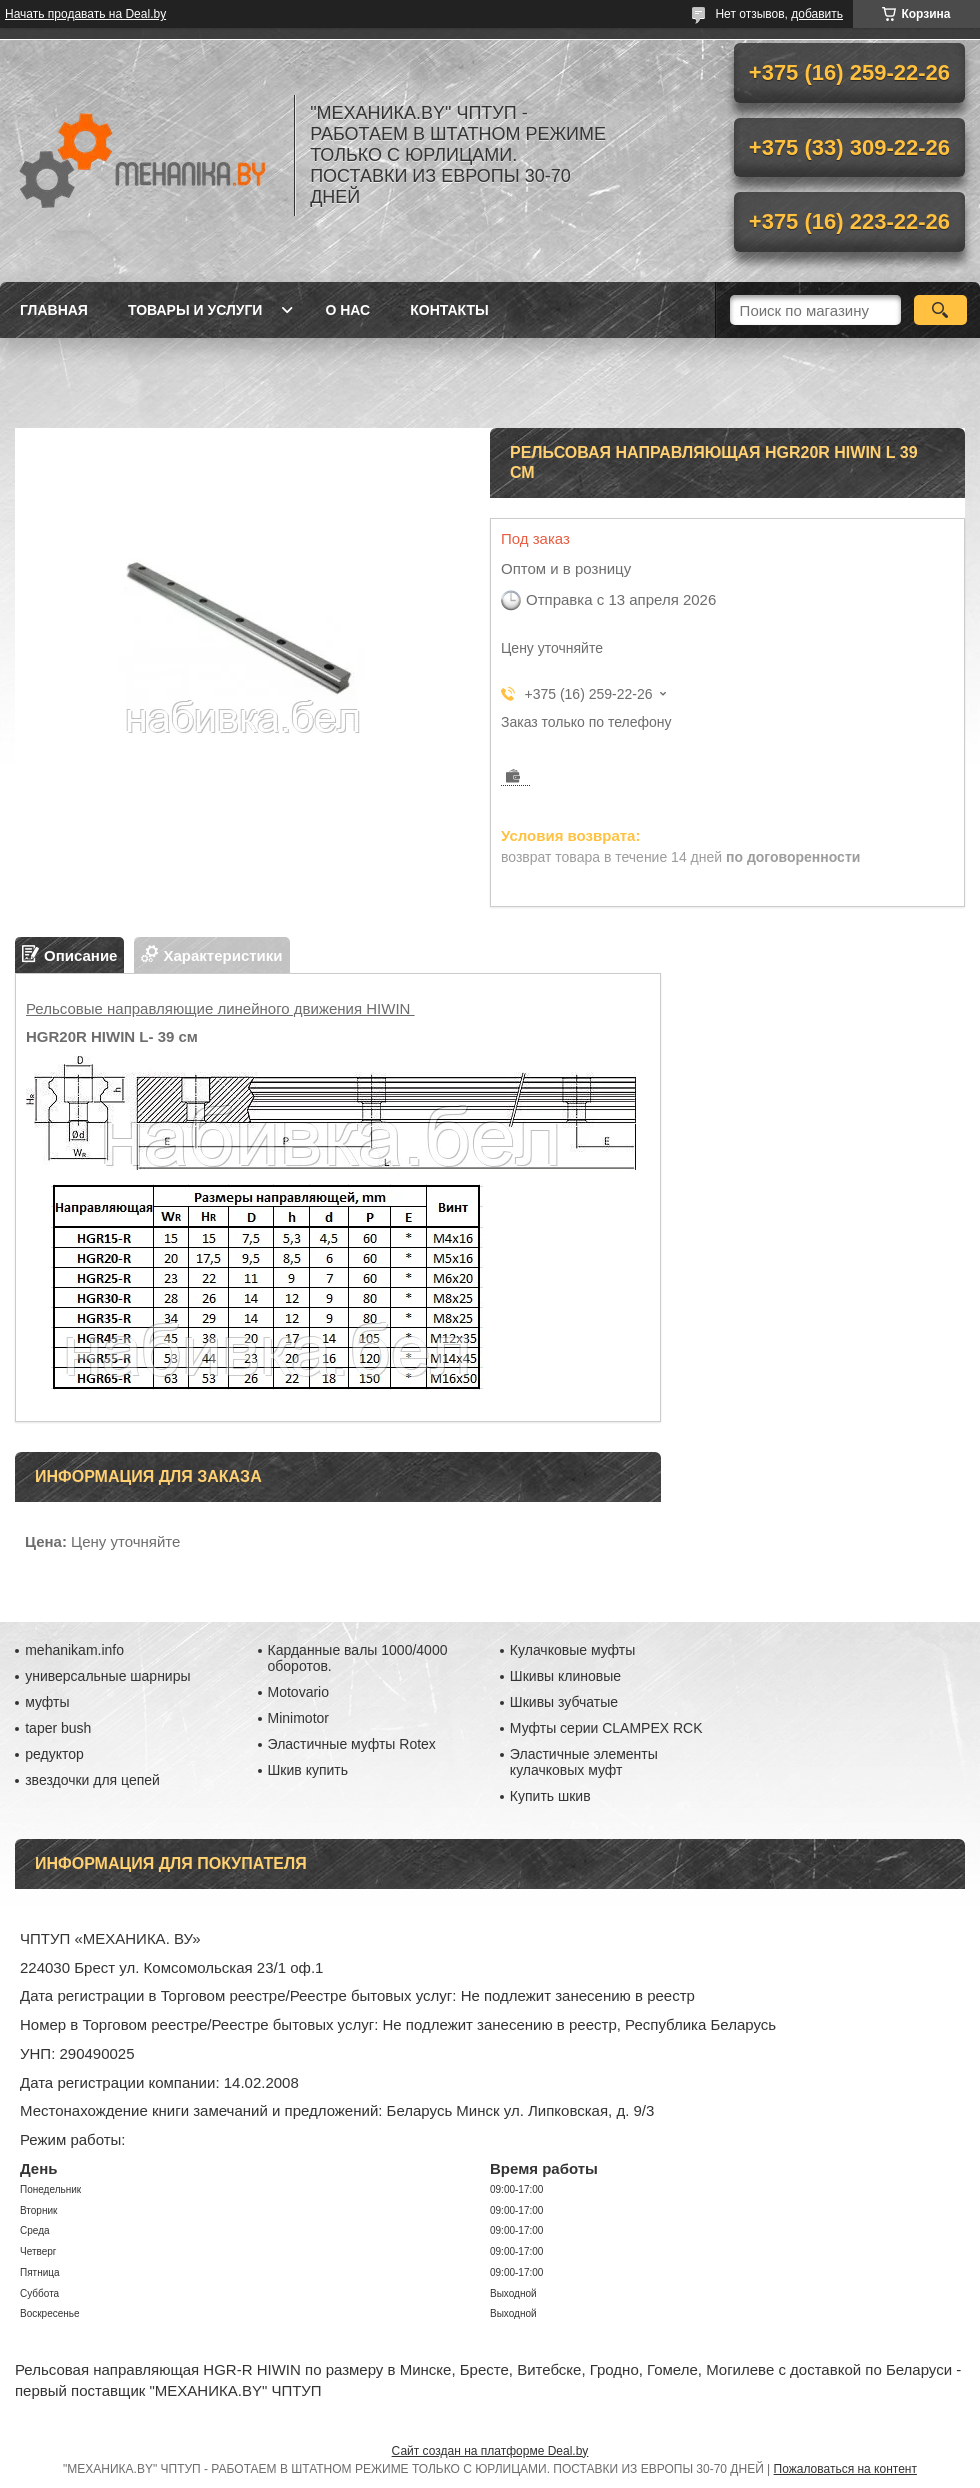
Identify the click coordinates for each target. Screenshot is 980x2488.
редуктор (54, 1754)
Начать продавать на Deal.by (85, 14)
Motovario (298, 1692)
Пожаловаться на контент (845, 2469)
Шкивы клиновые (565, 1676)
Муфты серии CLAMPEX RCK (606, 1728)
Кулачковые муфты (572, 1650)
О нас (347, 310)
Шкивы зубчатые (564, 1702)
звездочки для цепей (92, 1780)
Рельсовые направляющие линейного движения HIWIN (220, 1008)
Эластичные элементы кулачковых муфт (584, 1762)
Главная (54, 310)
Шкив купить (308, 1770)
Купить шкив (550, 1796)
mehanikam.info (74, 1650)
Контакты (449, 310)
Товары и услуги (195, 310)
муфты (47, 1702)
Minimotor (298, 1718)
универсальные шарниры (107, 1676)
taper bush (58, 1728)
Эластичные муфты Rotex (352, 1744)
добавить (817, 14)
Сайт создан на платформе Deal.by (490, 2451)
